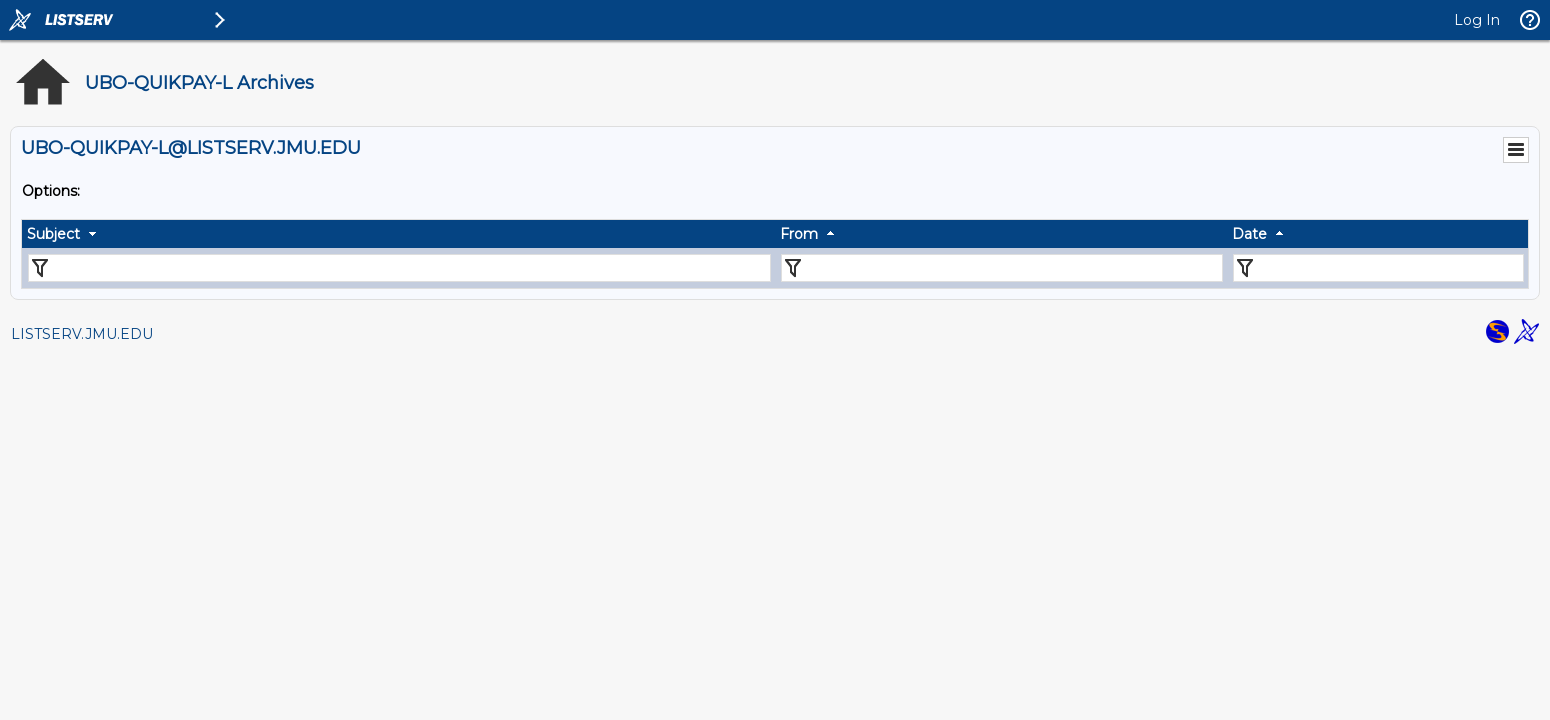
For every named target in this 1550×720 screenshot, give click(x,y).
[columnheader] (398, 234)
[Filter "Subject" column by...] (399, 268)
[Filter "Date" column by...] (1378, 268)
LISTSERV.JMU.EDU (82, 334)
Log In (1477, 20)
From (799, 234)
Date (1249, 234)
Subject (53, 234)
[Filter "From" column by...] (1002, 268)
